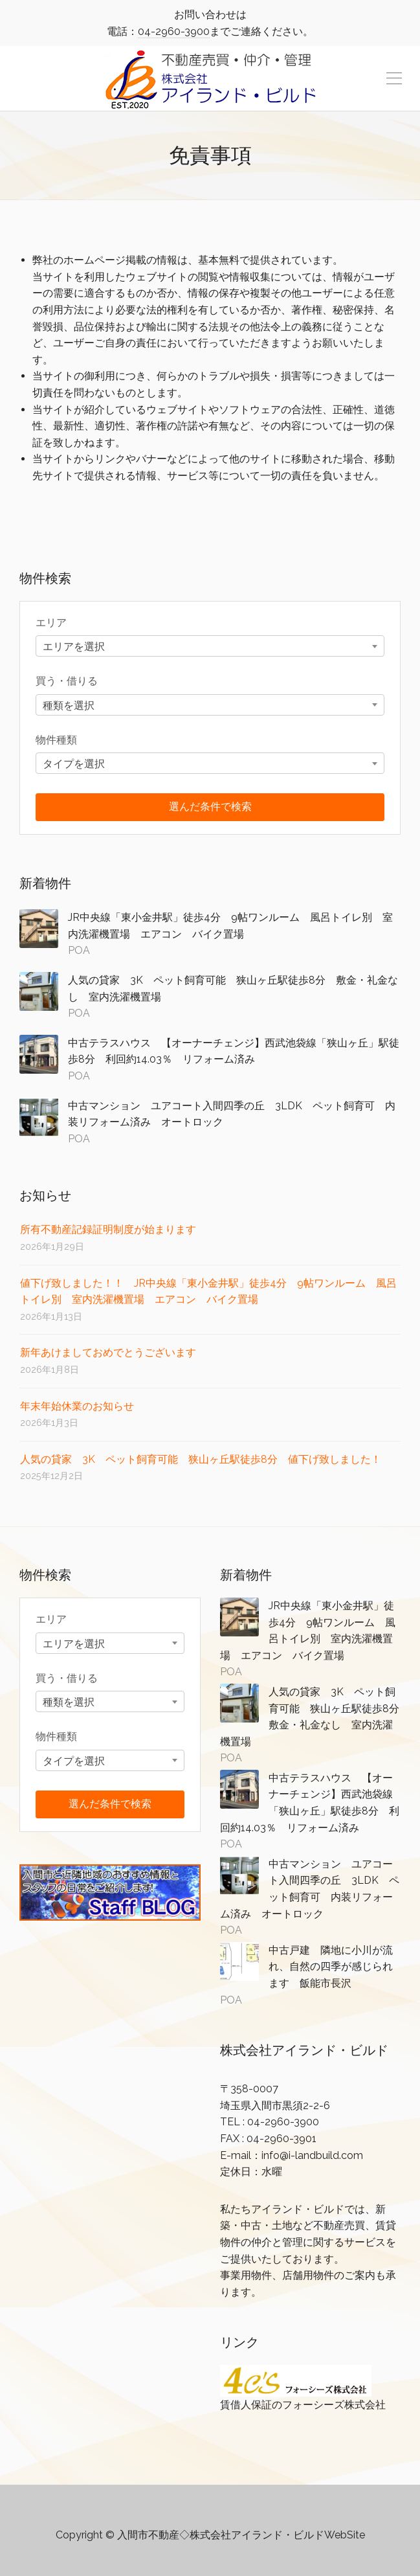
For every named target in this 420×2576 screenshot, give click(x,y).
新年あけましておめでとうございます (108, 1352)
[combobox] (210, 646)
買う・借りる (67, 681)
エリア (51, 622)
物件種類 (56, 740)
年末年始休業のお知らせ (77, 1406)
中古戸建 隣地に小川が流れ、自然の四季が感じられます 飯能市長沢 (331, 1966)
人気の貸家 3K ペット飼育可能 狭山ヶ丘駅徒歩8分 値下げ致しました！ (200, 1459)
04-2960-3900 (174, 31)
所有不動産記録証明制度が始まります (108, 1229)
